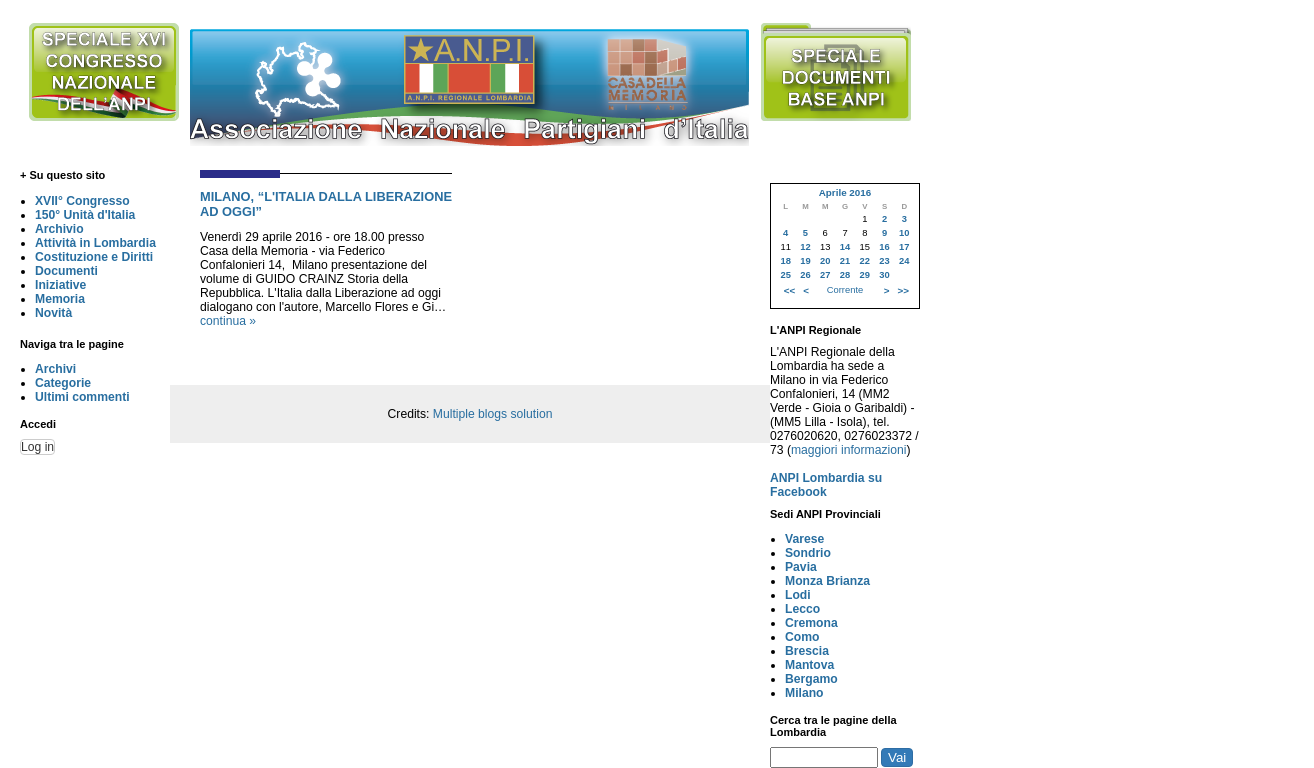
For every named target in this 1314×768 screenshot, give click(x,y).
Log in (37, 447)
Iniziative (60, 285)
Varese (804, 539)
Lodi (798, 595)
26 (805, 275)
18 (785, 261)
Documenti (66, 271)
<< (789, 290)
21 (845, 261)
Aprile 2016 (845, 192)
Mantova (809, 665)
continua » (228, 321)
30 (884, 275)
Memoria (60, 299)
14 (845, 247)
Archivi (55, 369)
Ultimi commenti (82, 397)
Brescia (807, 651)
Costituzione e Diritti (94, 257)
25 (785, 275)
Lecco (802, 609)
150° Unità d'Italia (85, 215)
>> (903, 290)
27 (825, 275)
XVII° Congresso (82, 201)
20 (825, 261)
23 (884, 261)
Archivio (59, 229)
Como (802, 637)
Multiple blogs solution (493, 414)
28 (845, 275)
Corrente (845, 290)
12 (805, 247)
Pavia (801, 567)
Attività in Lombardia (95, 243)
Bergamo (811, 679)
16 (884, 247)
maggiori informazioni (849, 450)
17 (904, 247)
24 (904, 261)
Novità (53, 313)
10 (904, 233)
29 (865, 275)
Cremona (811, 623)
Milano (804, 693)
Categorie (63, 383)
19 (805, 261)
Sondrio (808, 553)
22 (865, 261)
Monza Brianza (827, 581)
